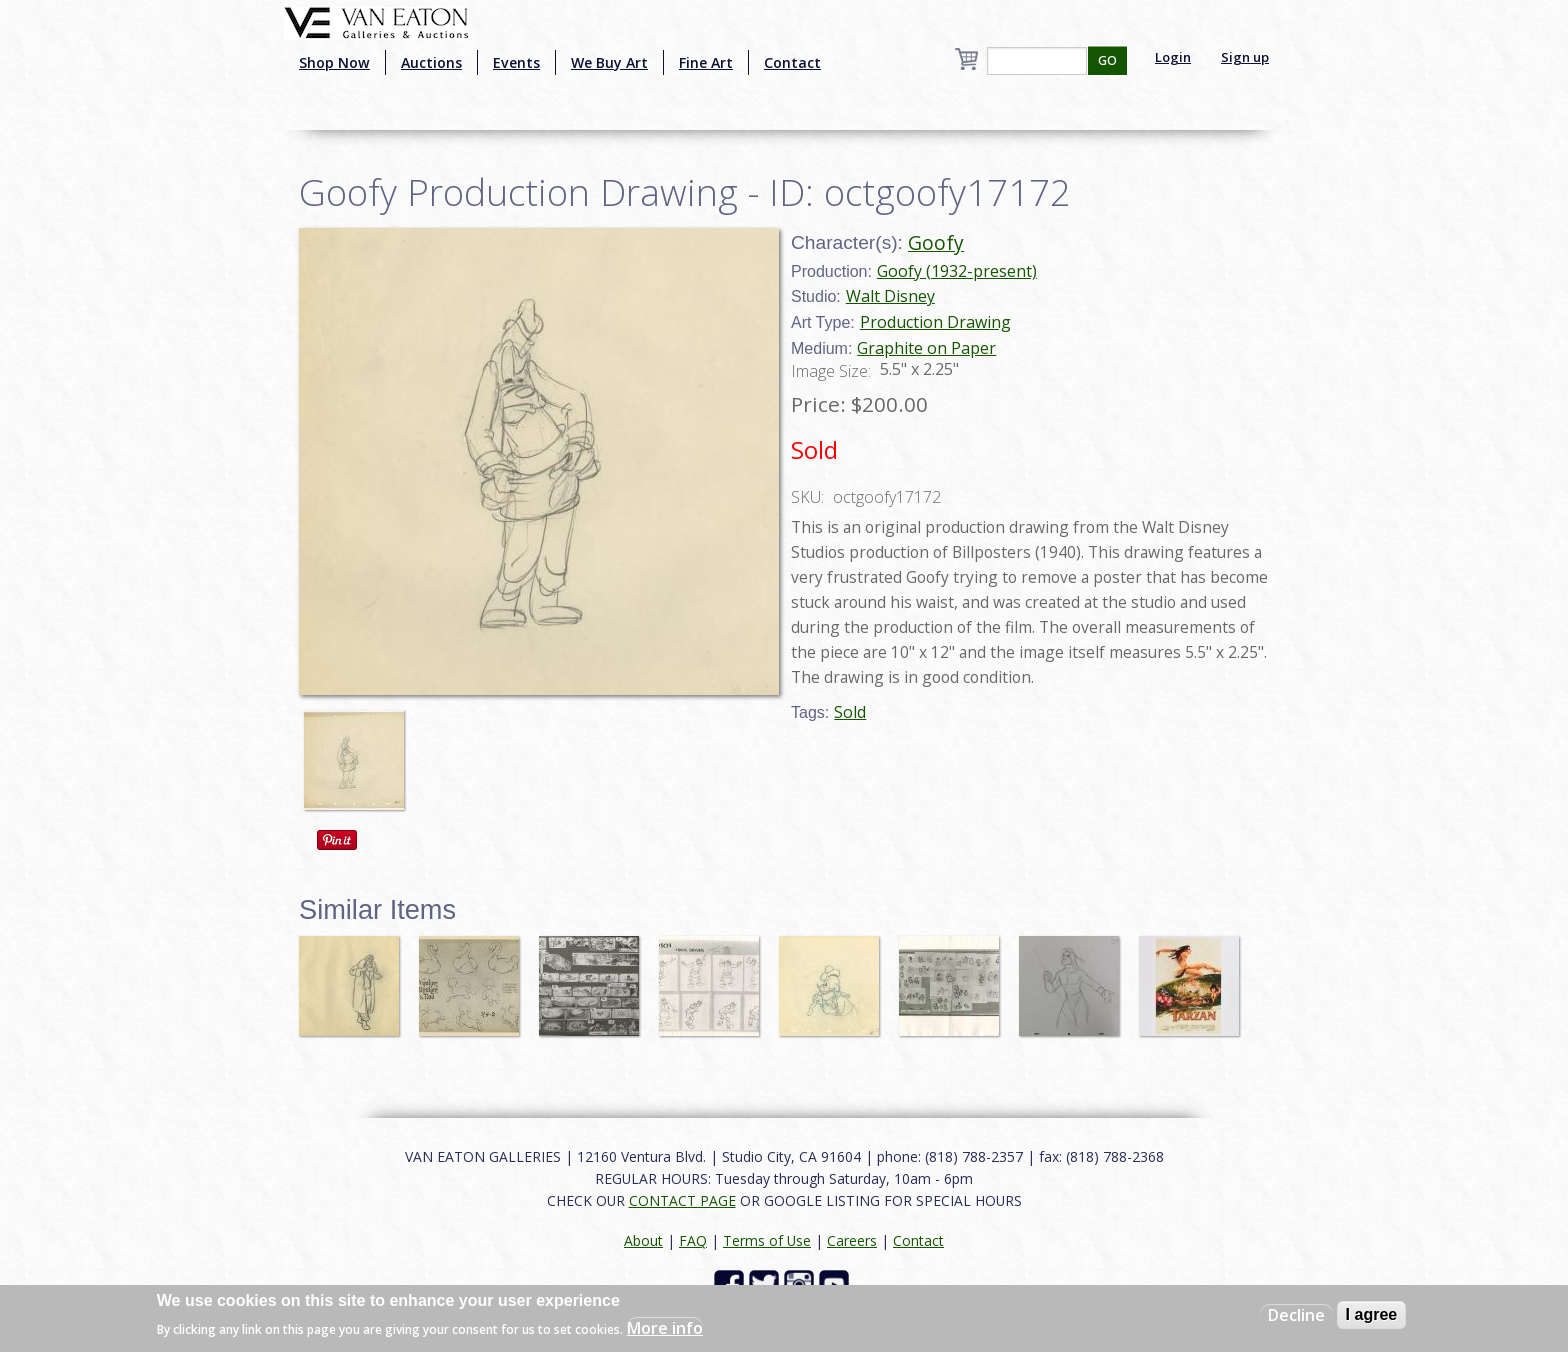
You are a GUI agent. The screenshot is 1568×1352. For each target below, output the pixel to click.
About (643, 1240)
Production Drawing (935, 322)
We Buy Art (609, 62)
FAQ (693, 1240)
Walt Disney (890, 296)
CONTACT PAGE (682, 1200)
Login (1173, 57)
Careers (852, 1240)
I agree (1372, 1314)
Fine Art (706, 62)
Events (516, 62)
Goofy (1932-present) (957, 271)
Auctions (431, 62)
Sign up (1245, 57)
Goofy (936, 242)
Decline (1296, 1315)
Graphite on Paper (926, 348)
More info (665, 1328)
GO (1107, 60)
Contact (792, 62)
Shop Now (334, 62)
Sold (850, 712)
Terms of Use (767, 1240)
